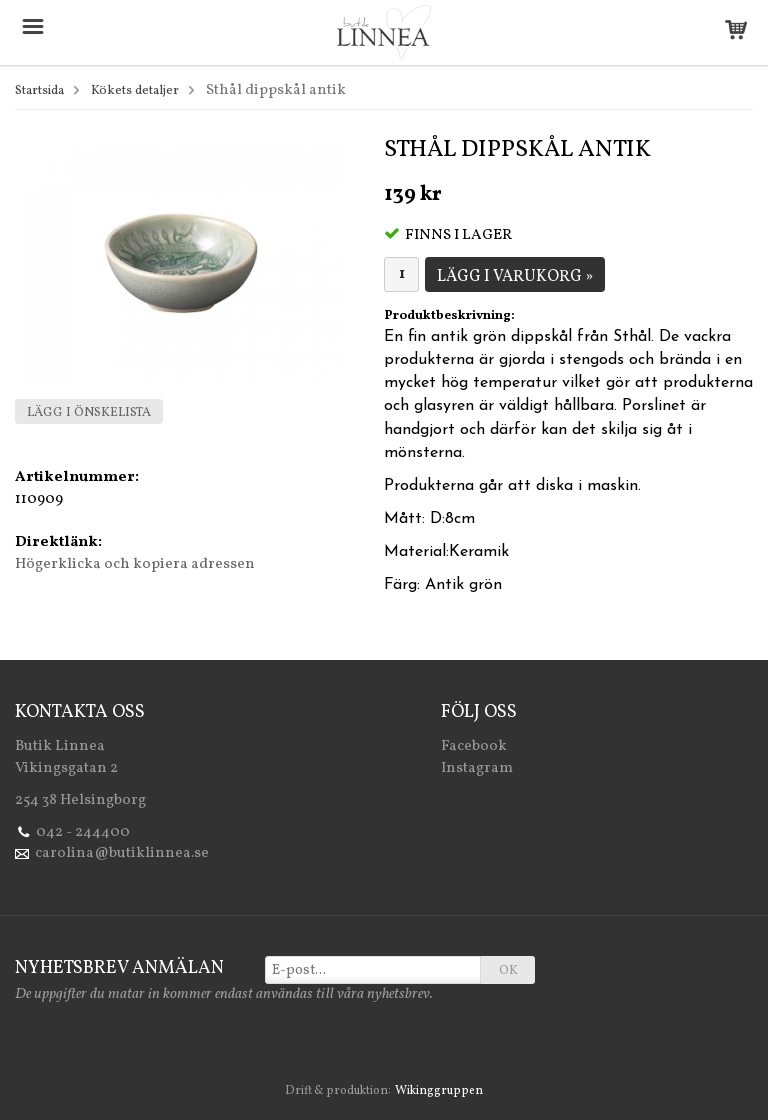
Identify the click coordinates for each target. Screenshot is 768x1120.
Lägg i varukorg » (515, 277)
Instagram (477, 768)
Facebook (474, 746)
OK (508, 971)
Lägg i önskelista (89, 413)
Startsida (39, 91)
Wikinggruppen (439, 1091)
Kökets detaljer (135, 91)
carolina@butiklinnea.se (122, 853)
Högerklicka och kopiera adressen (135, 564)
